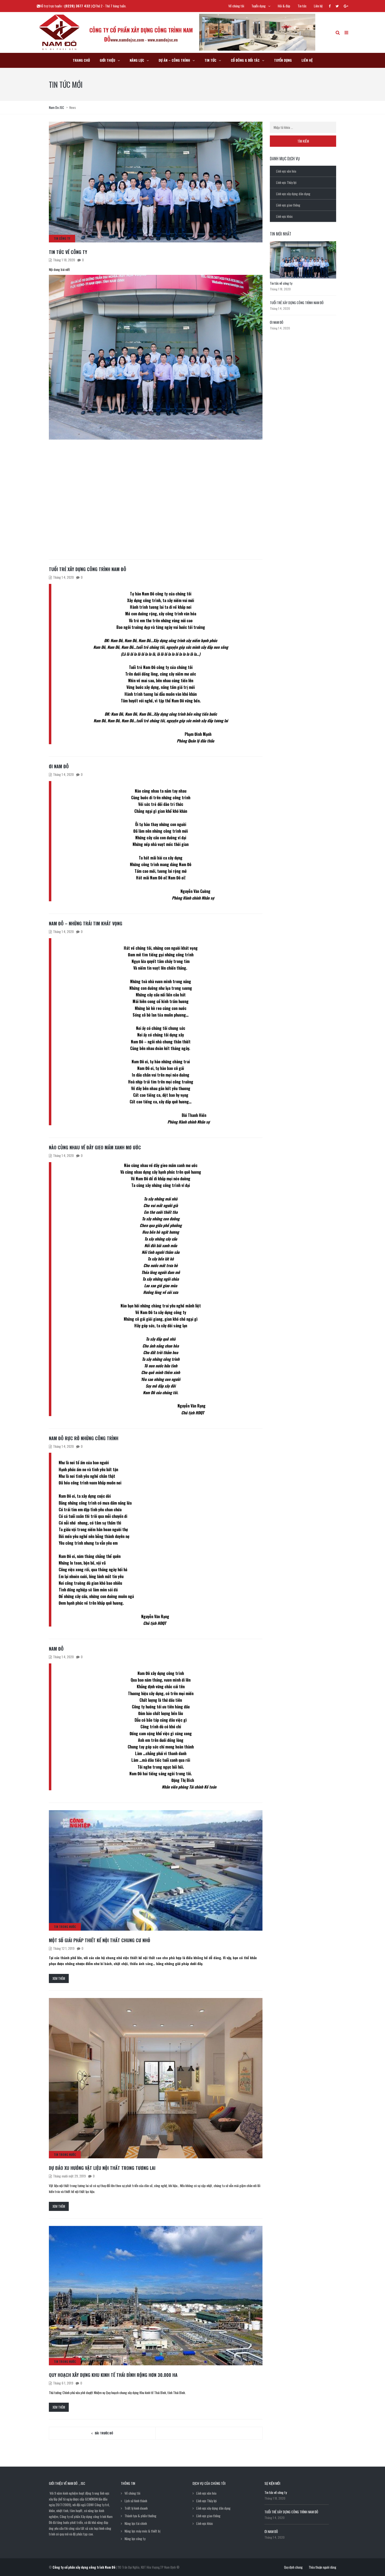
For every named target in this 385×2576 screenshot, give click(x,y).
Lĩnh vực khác (284, 216)
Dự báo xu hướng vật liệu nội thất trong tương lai (102, 2168)
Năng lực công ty (134, 2538)
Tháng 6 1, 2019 (63, 2382)
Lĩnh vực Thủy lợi (286, 182)
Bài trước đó (104, 2433)
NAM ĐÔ (56, 1648)
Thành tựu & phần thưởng (140, 2515)
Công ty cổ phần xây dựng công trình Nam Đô (84, 2567)
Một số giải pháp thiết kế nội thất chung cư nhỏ (99, 1940)
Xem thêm (59, 1978)
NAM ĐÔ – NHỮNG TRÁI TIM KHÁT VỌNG (85, 923)
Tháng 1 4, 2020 (63, 577)
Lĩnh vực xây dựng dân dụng (293, 193)
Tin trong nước (65, 1927)
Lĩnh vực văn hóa (286, 171)
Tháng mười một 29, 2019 (69, 2175)
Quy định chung (293, 2567)
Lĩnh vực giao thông (288, 204)
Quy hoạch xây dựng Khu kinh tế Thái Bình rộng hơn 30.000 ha (113, 2375)
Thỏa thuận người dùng (322, 2567)
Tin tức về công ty (68, 252)
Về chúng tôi (236, 5)
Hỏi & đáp (284, 5)
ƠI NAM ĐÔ (59, 766)
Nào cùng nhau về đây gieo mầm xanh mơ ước (95, 1147)
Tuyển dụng (258, 5)
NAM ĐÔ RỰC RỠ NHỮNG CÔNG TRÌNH (83, 1438)
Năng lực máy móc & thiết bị (142, 2530)
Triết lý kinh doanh (136, 2508)
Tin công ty (62, 238)
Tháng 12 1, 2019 (63, 1948)
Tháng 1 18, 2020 (64, 259)
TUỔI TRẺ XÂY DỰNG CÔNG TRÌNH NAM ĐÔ (87, 569)
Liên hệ (318, 5)
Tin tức (302, 5)
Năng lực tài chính (135, 2523)
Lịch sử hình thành (135, 2500)
